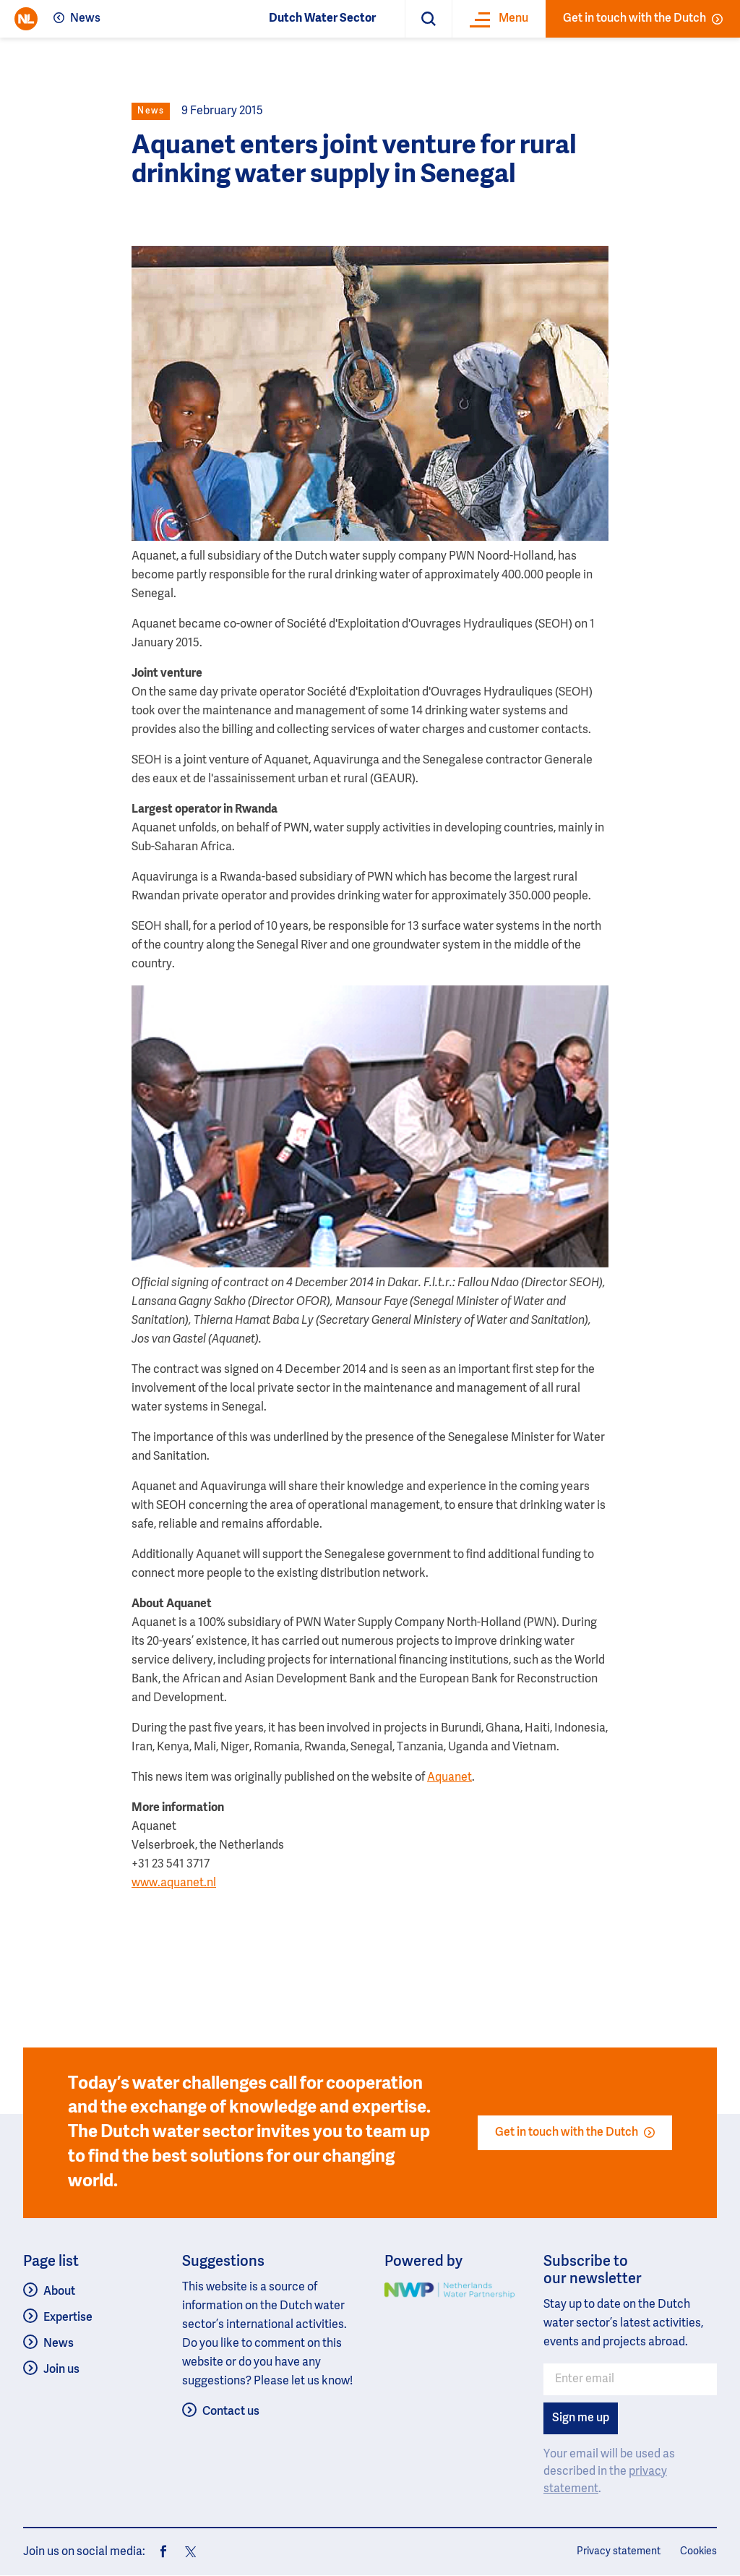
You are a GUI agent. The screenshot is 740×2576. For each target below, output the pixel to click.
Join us (61, 2370)
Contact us (230, 2412)
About (59, 2292)
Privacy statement (619, 2551)
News (85, 19)
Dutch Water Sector (322, 19)
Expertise (67, 2318)
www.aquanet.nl (174, 1883)
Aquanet (449, 1778)
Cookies (698, 2551)
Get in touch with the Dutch (643, 19)
